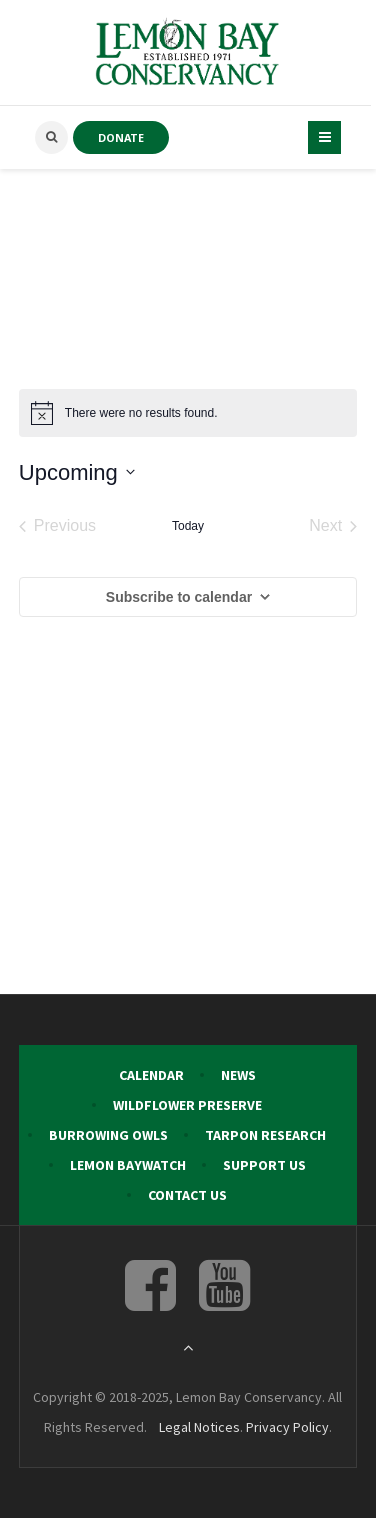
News (238, 1075)
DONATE (121, 137)
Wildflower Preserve (187, 1105)
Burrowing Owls (108, 1135)
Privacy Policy (287, 1427)
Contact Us (187, 1195)
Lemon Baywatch (128, 1165)
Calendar (151, 1075)
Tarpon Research (265, 1135)
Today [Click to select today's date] (188, 526)
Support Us (264, 1165)
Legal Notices (199, 1427)
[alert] (188, 413)
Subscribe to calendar (179, 597)
